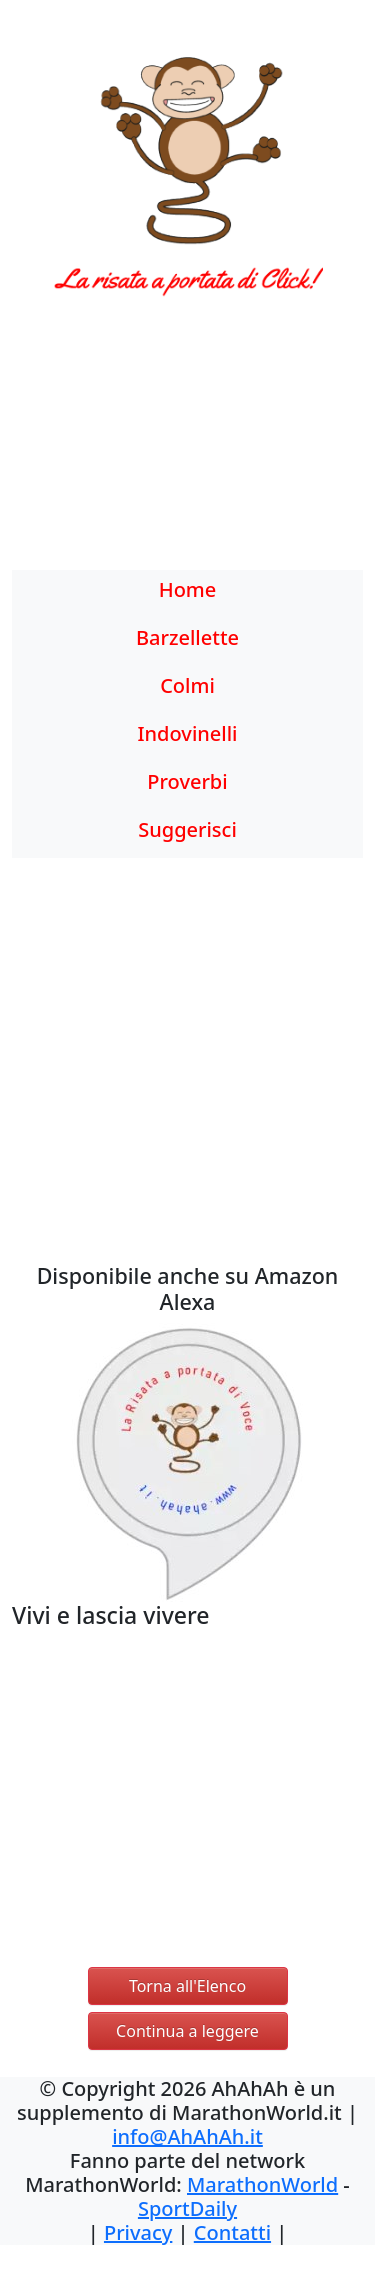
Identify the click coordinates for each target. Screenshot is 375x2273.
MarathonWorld (262, 2184)
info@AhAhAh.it (187, 2136)
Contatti (232, 2232)
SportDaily (187, 2208)
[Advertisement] (187, 445)
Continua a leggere (187, 2031)
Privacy (138, 2232)
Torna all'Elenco (187, 1986)
